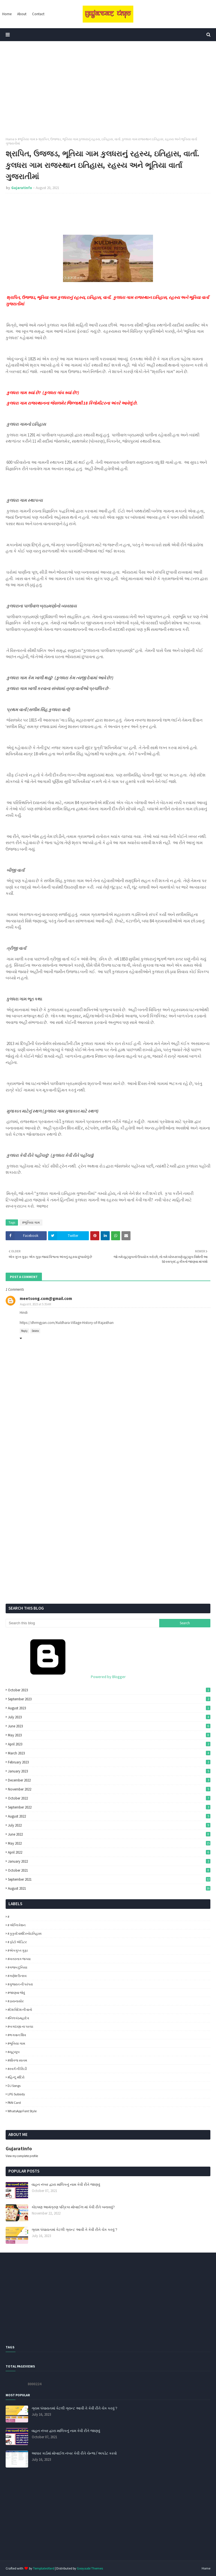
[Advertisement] (108, 89)
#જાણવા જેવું (16, 1993)
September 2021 (109, 1879)
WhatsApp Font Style (22, 2111)
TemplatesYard (43, 2568)
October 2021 (109, 1870)
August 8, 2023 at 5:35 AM (35, 1304)
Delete (35, 1331)
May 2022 (109, 1843)
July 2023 (109, 1717)
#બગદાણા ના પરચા (20, 2026)
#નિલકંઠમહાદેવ (18, 2018)
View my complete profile (22, 2156)
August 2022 (109, 1816)
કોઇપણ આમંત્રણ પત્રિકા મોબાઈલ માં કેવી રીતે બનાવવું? (73, 2207)
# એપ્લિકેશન (17, 1925)
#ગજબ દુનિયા (17, 1967)
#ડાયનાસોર (16, 2001)
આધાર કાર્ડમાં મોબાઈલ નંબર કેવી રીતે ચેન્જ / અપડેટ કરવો (74, 2453)
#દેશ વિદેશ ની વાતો (20, 2009)
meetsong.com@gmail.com (46, 1298)
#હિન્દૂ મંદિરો (16, 2077)
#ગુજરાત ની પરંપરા (20, 1984)
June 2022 (109, 1834)
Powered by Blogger (66, 1676)
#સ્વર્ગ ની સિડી (17, 2069)
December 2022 (109, 1780)
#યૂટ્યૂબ (14, 2052)
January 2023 (109, 1771)
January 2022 (109, 1861)
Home (10, 139)
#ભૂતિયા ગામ (26, 139)
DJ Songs (14, 2086)
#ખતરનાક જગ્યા (19, 1959)
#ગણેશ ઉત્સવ (17, 1976)
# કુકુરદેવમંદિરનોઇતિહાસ (25, 1933)
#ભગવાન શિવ (17, 2035)
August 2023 (109, 1708)
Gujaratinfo (21, 187)
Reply (24, 1331)
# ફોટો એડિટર (17, 1942)
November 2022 (109, 1789)
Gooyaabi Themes (90, 2568)
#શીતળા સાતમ (17, 2060)
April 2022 (109, 1852)
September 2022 (109, 1807)
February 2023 (109, 1762)
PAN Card (14, 2102)
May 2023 (109, 1735)
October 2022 (109, 1798)
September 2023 (109, 1699)
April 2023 (109, 1744)
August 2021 (109, 1888)
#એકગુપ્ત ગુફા (18, 1950)
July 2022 (109, 1825)
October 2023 (109, 1690)
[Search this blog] (82, 1623)
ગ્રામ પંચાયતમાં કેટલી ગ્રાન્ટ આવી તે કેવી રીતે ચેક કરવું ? (74, 2229)
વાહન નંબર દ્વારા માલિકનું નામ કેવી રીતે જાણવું (66, 2184)
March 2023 (109, 1753)
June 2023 (109, 1726)
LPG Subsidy (16, 2094)
